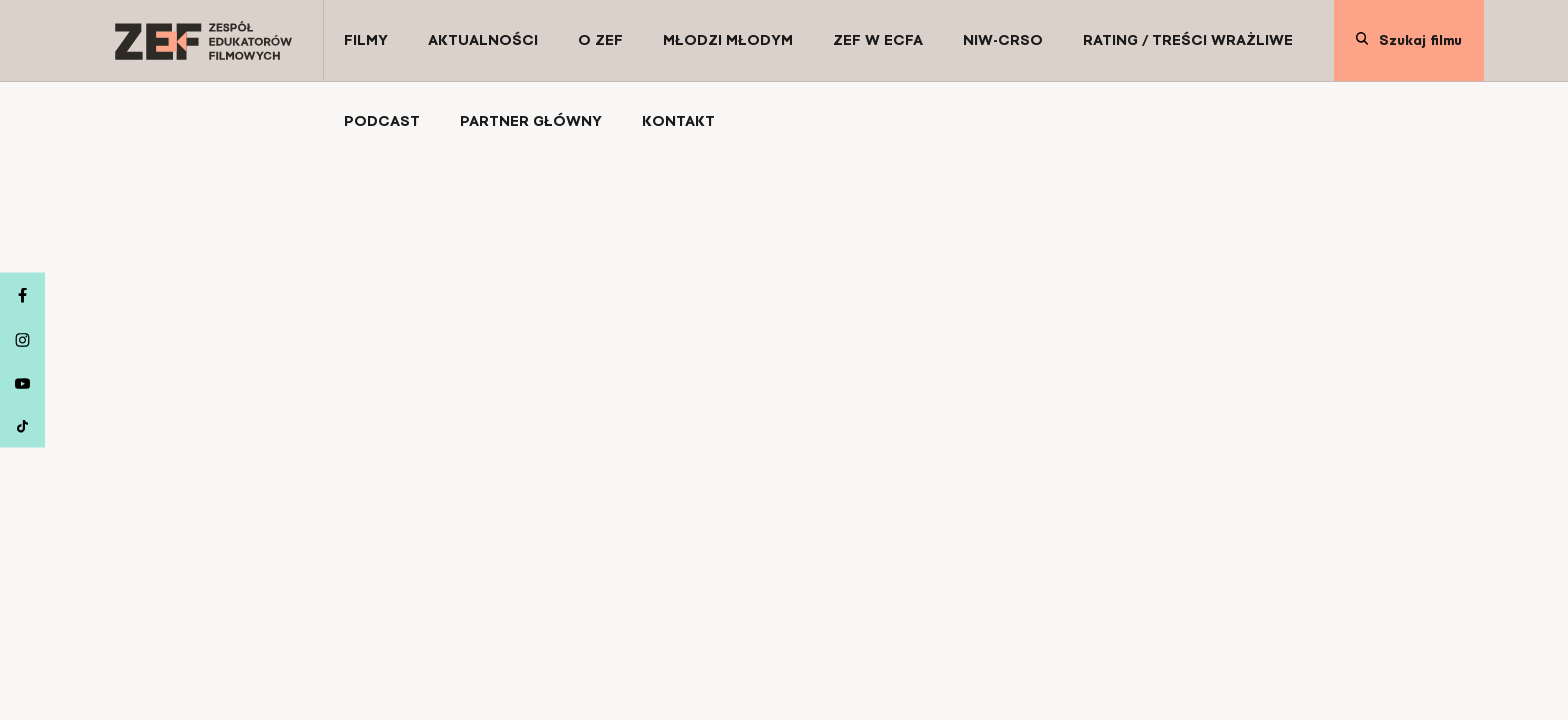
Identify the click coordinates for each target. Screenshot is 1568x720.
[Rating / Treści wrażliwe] (1188, 40)
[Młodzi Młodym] (728, 40)
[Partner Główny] (531, 121)
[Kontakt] (678, 121)
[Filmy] (366, 40)
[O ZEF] (600, 40)
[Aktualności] (483, 40)
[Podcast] (382, 121)
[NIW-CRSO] (1003, 40)
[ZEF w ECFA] (878, 40)
